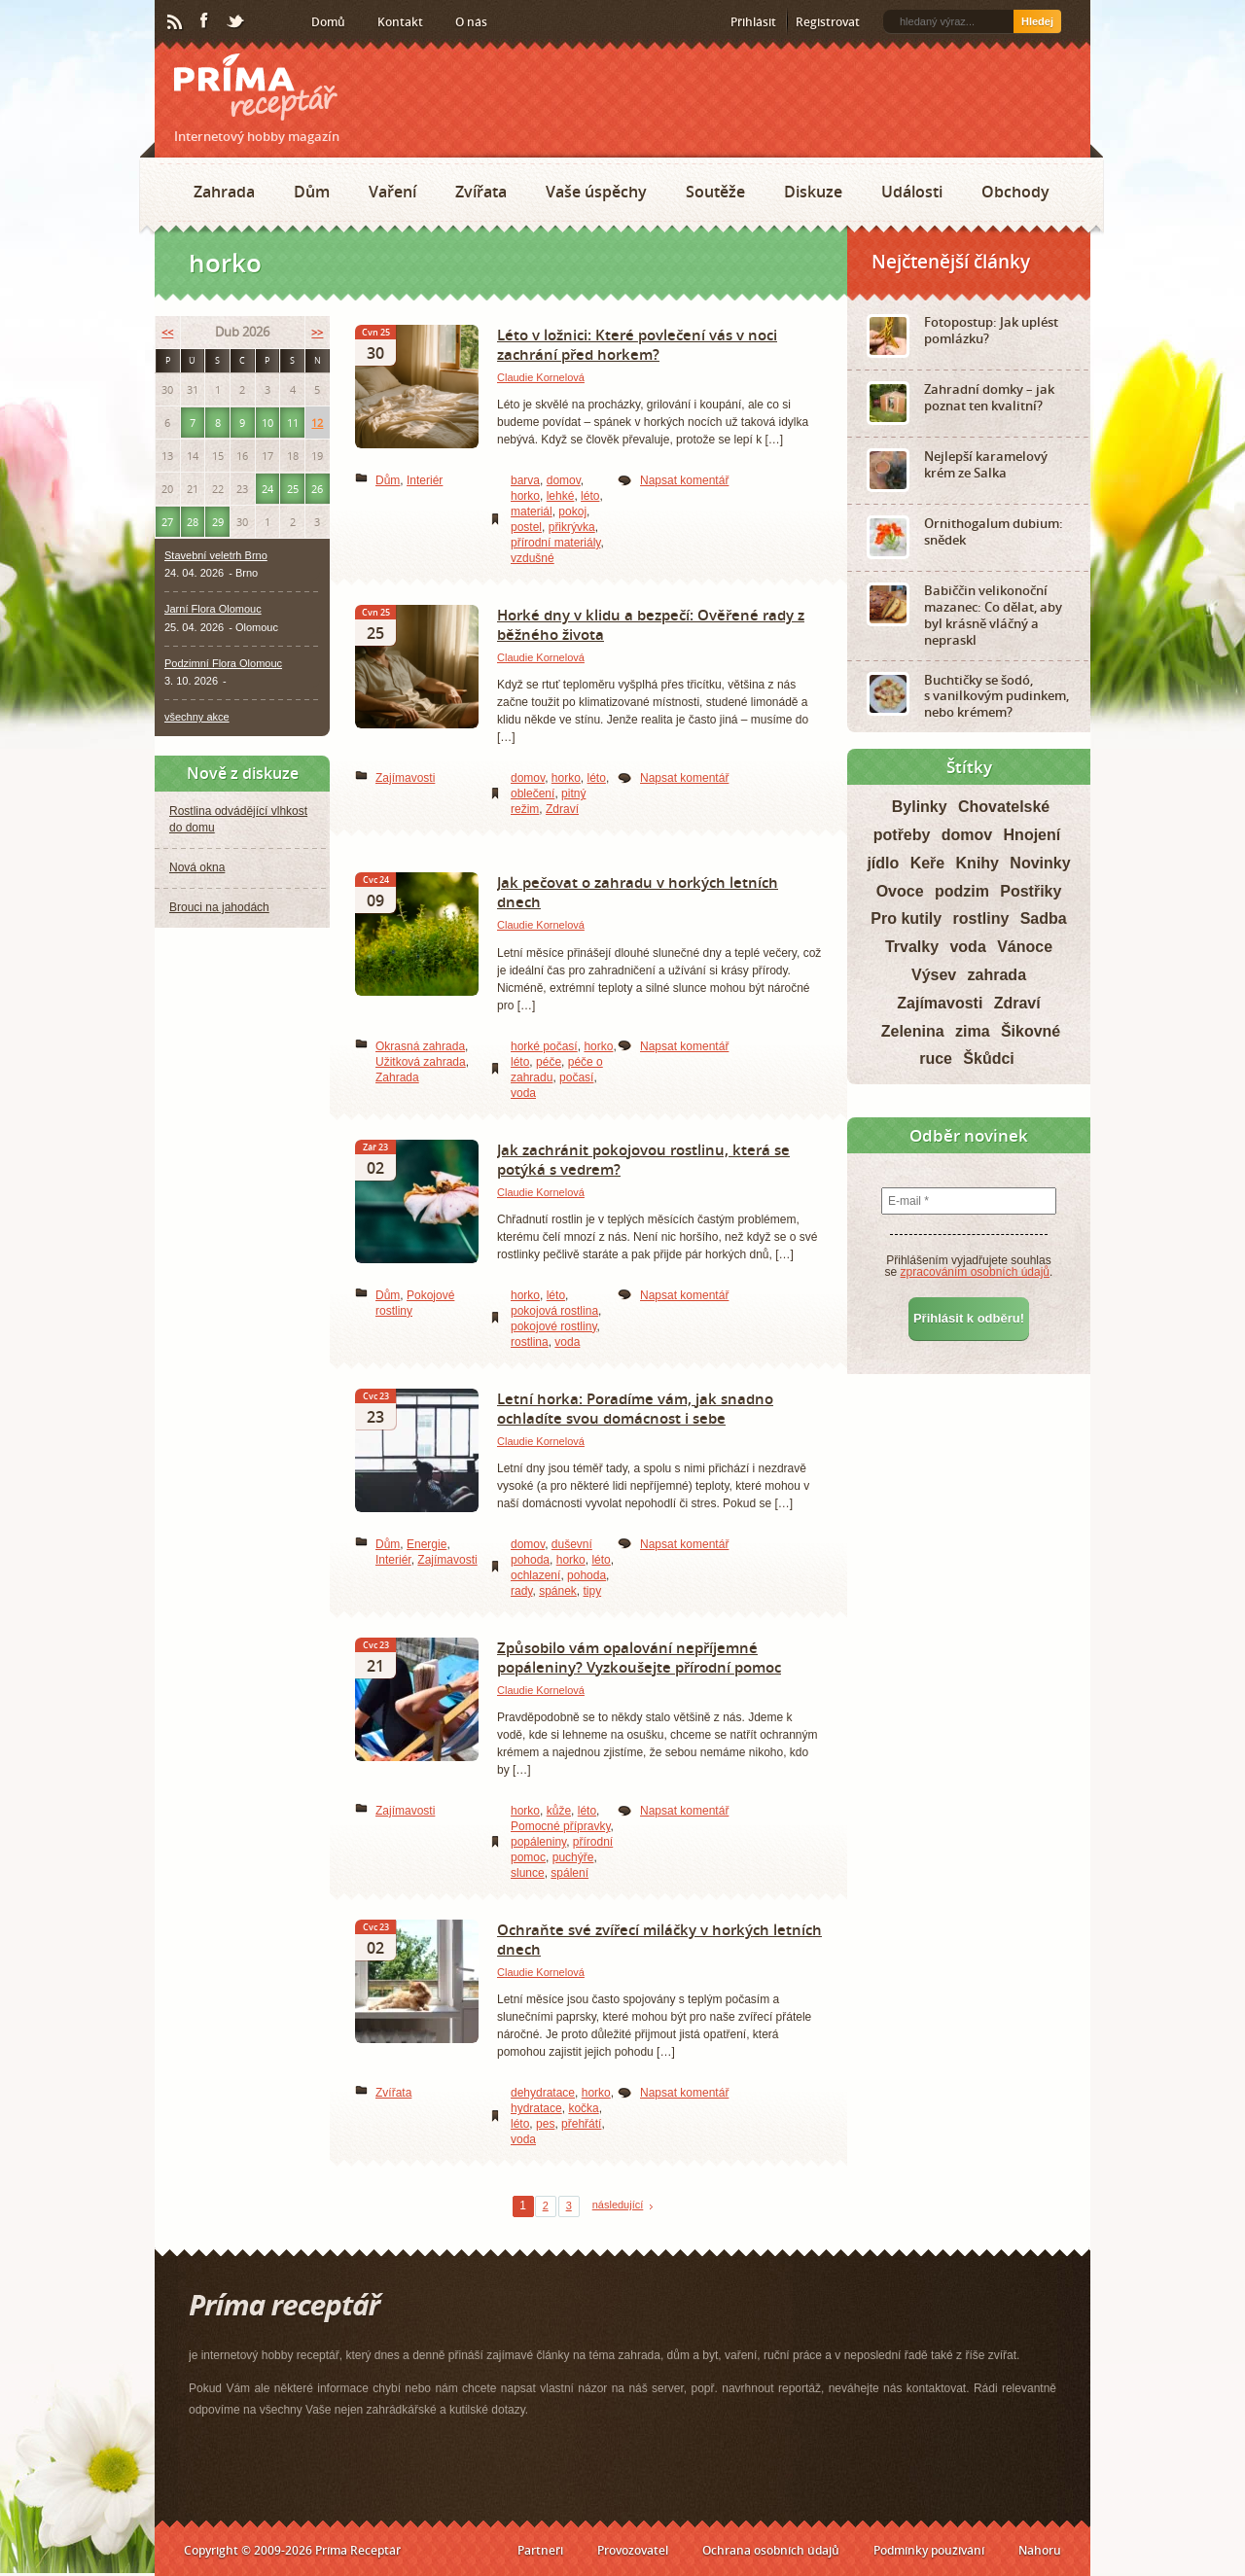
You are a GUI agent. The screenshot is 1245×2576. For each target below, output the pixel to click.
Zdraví (562, 809)
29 (218, 521)
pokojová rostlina (554, 1311)
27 (167, 521)
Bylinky (919, 806)
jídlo (883, 863)
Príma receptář (256, 87)
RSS (176, 22)
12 (317, 422)
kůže (559, 1810)
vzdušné (532, 558)
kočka (583, 2108)
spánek (558, 1591)
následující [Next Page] (618, 2204)
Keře (927, 863)
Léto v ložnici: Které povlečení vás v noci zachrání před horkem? (637, 344)
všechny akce (197, 717)
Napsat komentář (684, 480)
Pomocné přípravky (561, 1826)
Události (912, 191)
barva (525, 480)
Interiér (425, 480)
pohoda (586, 1575)
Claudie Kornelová (541, 377)
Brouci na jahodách (219, 907)
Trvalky (912, 946)
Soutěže (715, 191)
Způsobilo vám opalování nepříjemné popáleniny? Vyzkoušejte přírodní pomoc (639, 1657)
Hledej (1037, 21)
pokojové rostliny (554, 1326)
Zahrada (224, 191)
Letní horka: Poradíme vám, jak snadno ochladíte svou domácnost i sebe (635, 1408)
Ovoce (900, 891)
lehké (561, 496)
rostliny (981, 918)
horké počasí (544, 1046)
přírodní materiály (555, 542)
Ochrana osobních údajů (770, 2550)
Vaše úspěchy (596, 191)
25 (293, 488)
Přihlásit (753, 22)
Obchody (1015, 191)
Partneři (540, 2550)
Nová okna (197, 867)
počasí (576, 1077)
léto (590, 496)
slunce (528, 1873)
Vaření (392, 191)
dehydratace (543, 2093)
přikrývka (572, 527)
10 (267, 422)
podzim (962, 891)
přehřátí (581, 2124)
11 (293, 422)
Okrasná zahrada (420, 1046)
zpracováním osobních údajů (975, 1272)
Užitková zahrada (420, 1062)
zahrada (997, 975)
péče (548, 1062)
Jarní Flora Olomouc (213, 609)
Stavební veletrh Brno (215, 555)
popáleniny (538, 1842)
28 (192, 521)
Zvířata (481, 191)
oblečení (532, 793)
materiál (531, 511)
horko (525, 496)
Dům (312, 191)
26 (317, 488)
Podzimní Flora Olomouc (223, 663)
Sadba (1043, 918)
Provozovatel (632, 2550)
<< (167, 332)
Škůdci (988, 1058)
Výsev (933, 975)
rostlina (530, 1342)
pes (545, 2124)
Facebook (205, 21)
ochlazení (535, 1575)
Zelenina (912, 1031)
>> (317, 332)
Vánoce (1024, 946)
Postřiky (1030, 891)
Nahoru (1039, 2550)
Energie (426, 1544)
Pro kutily (906, 918)
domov (564, 480)
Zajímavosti (405, 778)
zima (972, 1031)
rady (521, 1591)
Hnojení (1032, 835)
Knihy (977, 863)
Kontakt (400, 22)
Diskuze (813, 191)
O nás (471, 22)
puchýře (573, 1857)
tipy (593, 1591)
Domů (328, 22)
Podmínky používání (928, 2550)
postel (526, 527)
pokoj (572, 511)
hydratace (536, 2108)
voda (523, 1093)
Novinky (1040, 863)
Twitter (236, 22)
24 (267, 488)
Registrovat (828, 22)
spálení (569, 1873)
